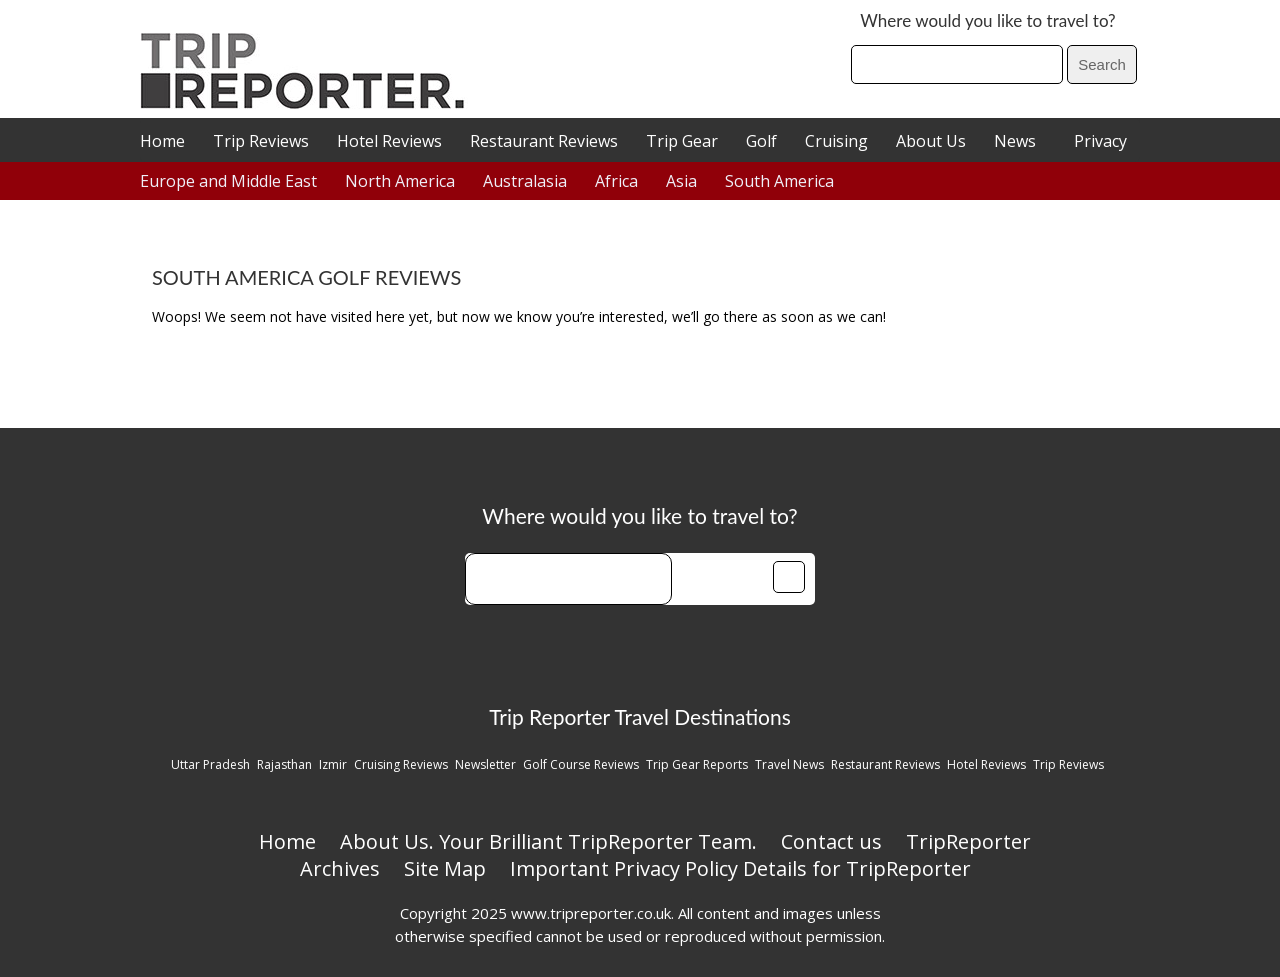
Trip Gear (682, 141)
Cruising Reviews (401, 764)
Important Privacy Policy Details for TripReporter (740, 868)
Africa (616, 181)
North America (400, 181)
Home (162, 141)
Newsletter (485, 764)
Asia (681, 181)
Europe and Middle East (228, 181)
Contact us (831, 841)
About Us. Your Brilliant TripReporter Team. (548, 841)
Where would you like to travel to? (987, 20)
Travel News (789, 764)
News (1015, 141)
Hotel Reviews (389, 141)
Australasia (525, 181)
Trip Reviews (261, 141)
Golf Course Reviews (581, 764)
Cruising (836, 141)
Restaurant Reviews (544, 141)
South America (779, 181)
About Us (931, 141)
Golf (761, 141)
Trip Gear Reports (697, 764)
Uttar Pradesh (210, 764)
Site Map (445, 868)
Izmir (333, 764)
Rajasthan (284, 764)
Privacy (1100, 141)
